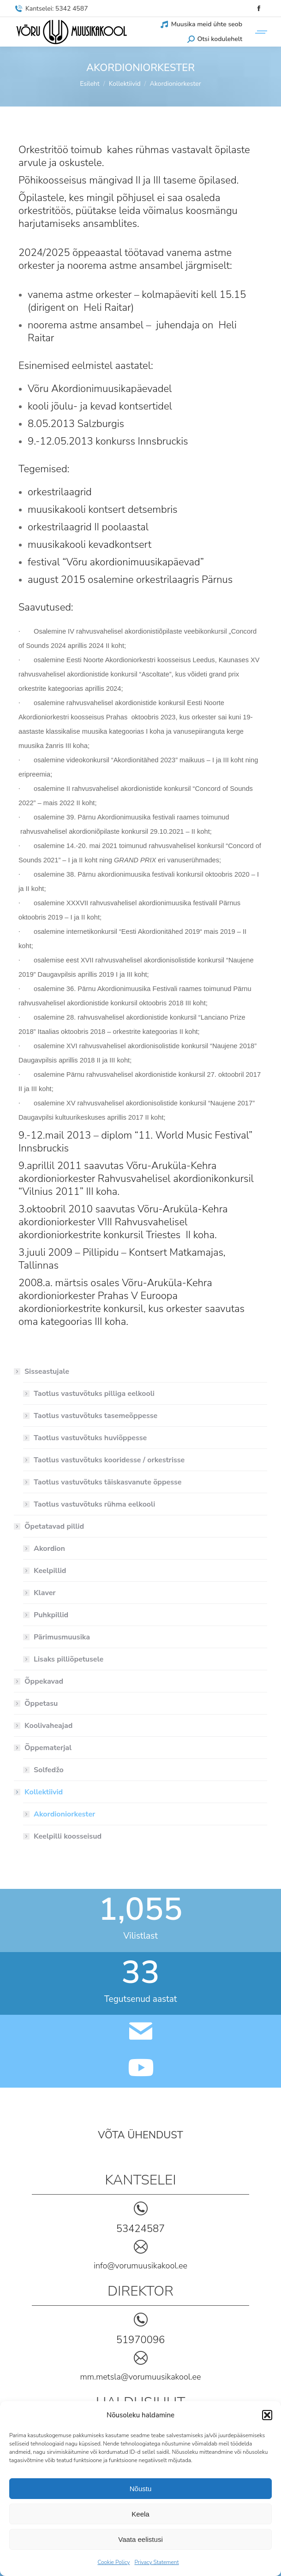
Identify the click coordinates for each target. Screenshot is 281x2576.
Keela (140, 2514)
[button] (267, 2415)
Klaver (45, 1593)
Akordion (49, 1548)
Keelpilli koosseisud (68, 1836)
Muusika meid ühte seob (201, 24)
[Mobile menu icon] (259, 32)
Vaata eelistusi (140, 2539)
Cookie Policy (113, 2562)
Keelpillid (50, 1571)
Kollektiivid (39, 1792)
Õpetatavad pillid (49, 1526)
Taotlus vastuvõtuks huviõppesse (90, 1438)
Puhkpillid (51, 1615)
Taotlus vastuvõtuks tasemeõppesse (95, 1416)
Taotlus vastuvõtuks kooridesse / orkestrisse (109, 1460)
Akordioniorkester (64, 1814)
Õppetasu (41, 1703)
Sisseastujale (42, 1371)
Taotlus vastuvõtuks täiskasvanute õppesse (108, 1482)
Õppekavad (43, 1681)
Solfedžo (49, 1770)
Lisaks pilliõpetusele (68, 1659)
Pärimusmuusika (62, 1637)
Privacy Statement (156, 2562)
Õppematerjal (43, 1748)
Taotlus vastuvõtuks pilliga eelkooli (94, 1394)
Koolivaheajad (48, 1726)
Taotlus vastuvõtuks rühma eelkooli (94, 1504)
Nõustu (141, 2489)
